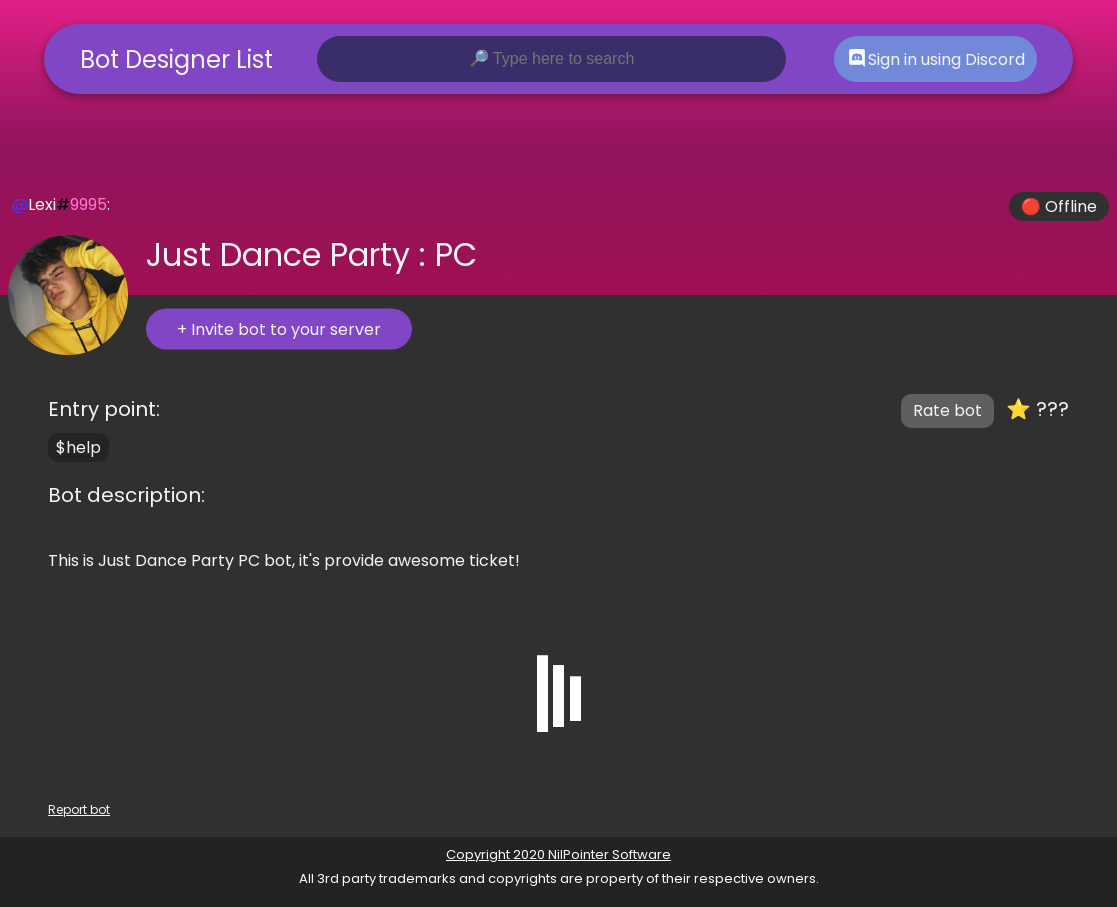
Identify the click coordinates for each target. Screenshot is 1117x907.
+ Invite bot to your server (279, 329)
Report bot (79, 809)
